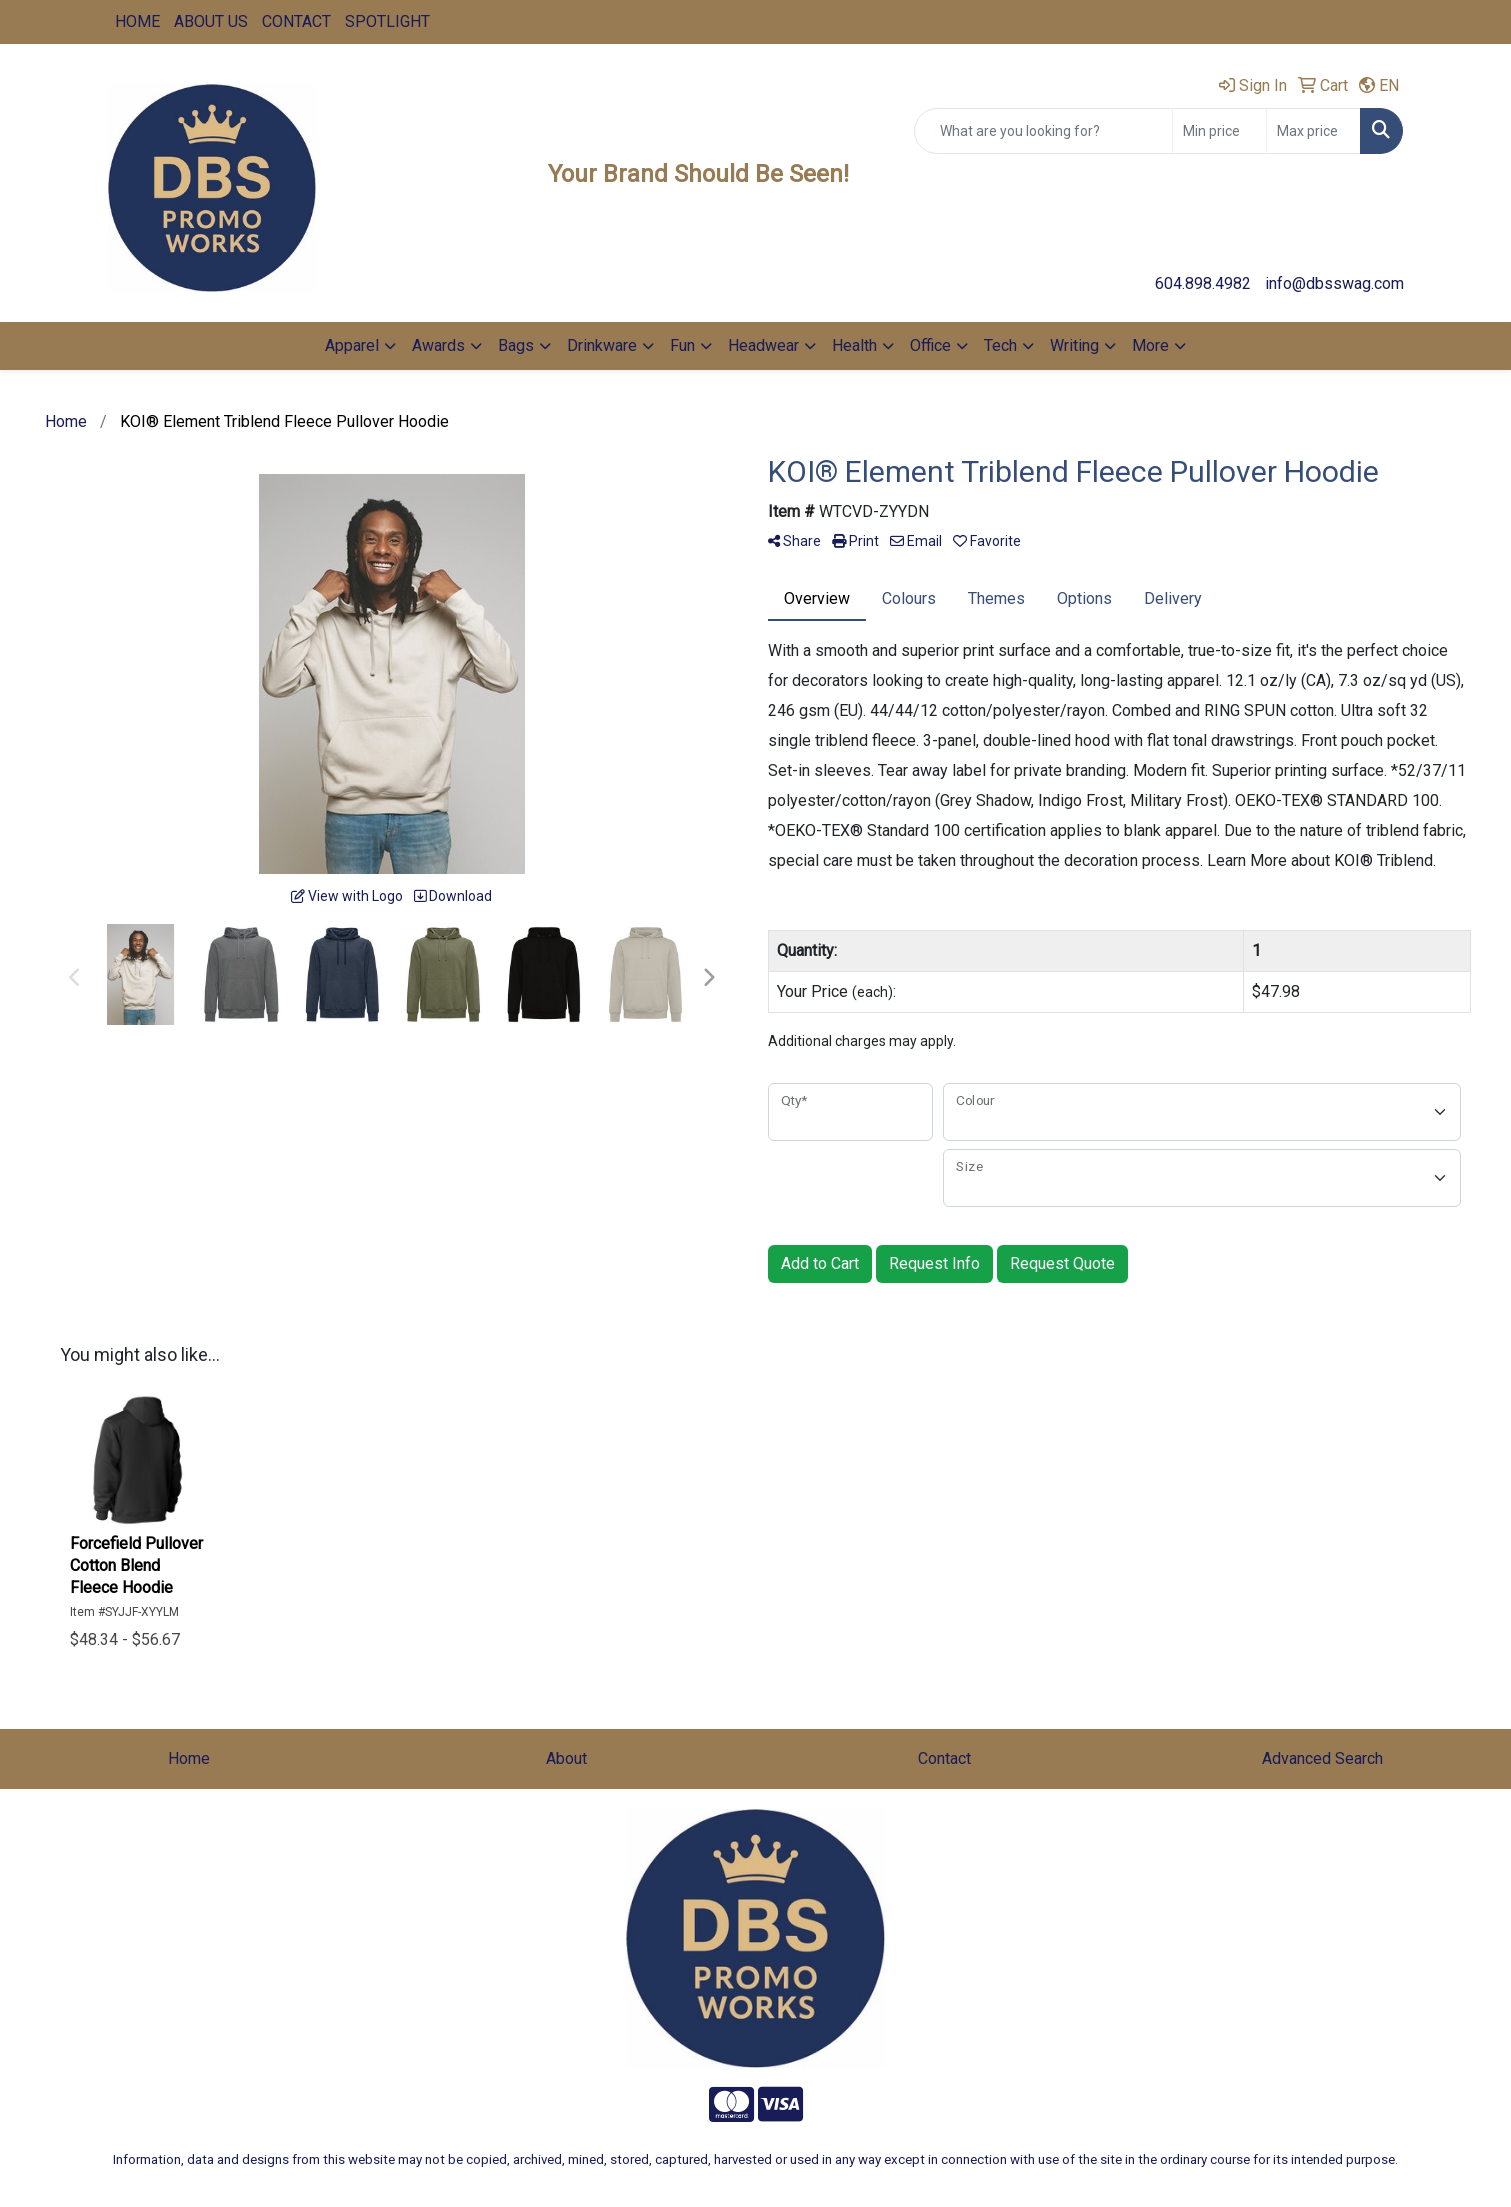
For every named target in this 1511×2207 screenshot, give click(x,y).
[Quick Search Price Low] (1219, 131)
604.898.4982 (1203, 283)
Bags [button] (516, 345)
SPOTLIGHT (387, 21)
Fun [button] (682, 345)
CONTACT (296, 21)
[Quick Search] (1043, 131)
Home (189, 1758)
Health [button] (854, 345)
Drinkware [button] (602, 345)
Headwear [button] (763, 345)
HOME (137, 21)
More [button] (1150, 345)
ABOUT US (211, 21)
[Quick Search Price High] (1313, 131)
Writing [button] (1074, 345)
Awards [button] (438, 345)
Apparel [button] (352, 345)
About (566, 1758)
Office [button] (930, 345)
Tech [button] (1000, 345)
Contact (944, 1758)
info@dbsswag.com (1334, 283)
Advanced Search (1322, 1758)
